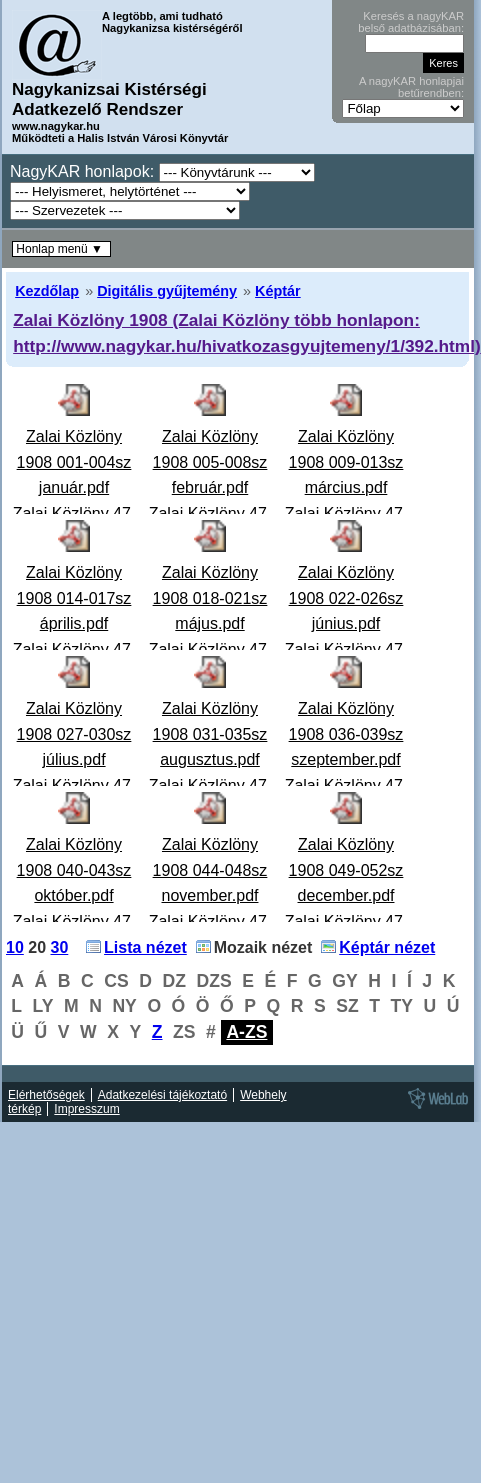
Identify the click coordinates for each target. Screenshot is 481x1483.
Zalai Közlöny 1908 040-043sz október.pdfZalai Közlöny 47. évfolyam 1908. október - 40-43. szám (74, 921)
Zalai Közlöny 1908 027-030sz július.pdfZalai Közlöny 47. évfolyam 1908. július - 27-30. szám (74, 785)
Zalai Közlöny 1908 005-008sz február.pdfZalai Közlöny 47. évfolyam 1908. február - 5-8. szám (210, 513)
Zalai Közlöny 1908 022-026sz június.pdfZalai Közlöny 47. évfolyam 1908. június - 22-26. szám (346, 649)
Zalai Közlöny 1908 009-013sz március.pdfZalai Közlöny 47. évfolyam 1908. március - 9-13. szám (346, 513)
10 (15, 947)
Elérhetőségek (46, 1095)
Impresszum (86, 1109)
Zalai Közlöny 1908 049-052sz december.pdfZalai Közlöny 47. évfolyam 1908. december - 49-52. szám (346, 921)
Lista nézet (145, 947)
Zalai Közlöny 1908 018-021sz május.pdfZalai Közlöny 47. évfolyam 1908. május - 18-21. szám (210, 649)
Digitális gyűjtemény (167, 291)
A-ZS (246, 1032)
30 (60, 947)
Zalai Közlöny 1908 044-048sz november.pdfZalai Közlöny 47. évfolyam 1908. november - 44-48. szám (210, 921)
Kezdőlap (47, 291)
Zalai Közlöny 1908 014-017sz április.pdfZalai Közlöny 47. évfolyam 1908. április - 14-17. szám (74, 649)
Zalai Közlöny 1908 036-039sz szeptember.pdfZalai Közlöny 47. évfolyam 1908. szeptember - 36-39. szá (346, 785)
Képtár (278, 291)
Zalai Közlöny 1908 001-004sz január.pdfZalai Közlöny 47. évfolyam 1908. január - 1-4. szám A (74, 513)
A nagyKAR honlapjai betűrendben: (411, 87)
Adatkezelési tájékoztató (162, 1095)
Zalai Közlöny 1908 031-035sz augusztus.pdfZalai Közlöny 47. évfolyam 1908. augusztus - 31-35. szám (210, 785)
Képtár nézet (387, 947)
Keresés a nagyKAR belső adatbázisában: (411, 22)
